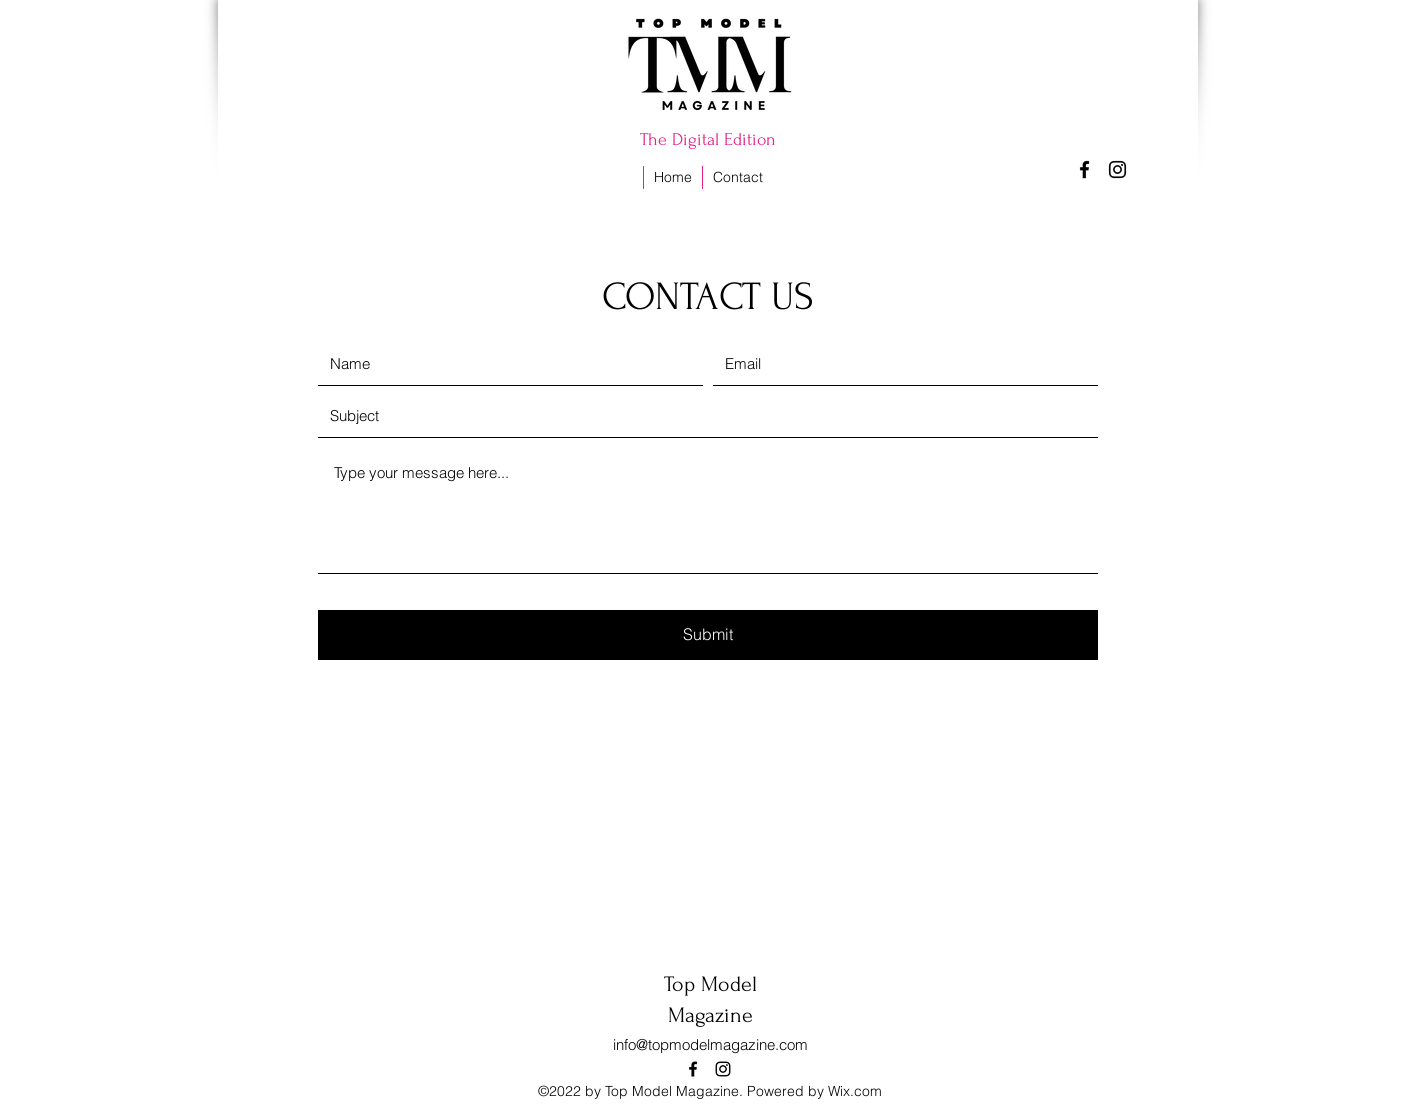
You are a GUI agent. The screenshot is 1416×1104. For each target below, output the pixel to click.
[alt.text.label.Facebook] (1084, 169)
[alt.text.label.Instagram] (1117, 169)
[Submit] (708, 635)
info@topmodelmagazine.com (710, 1044)
